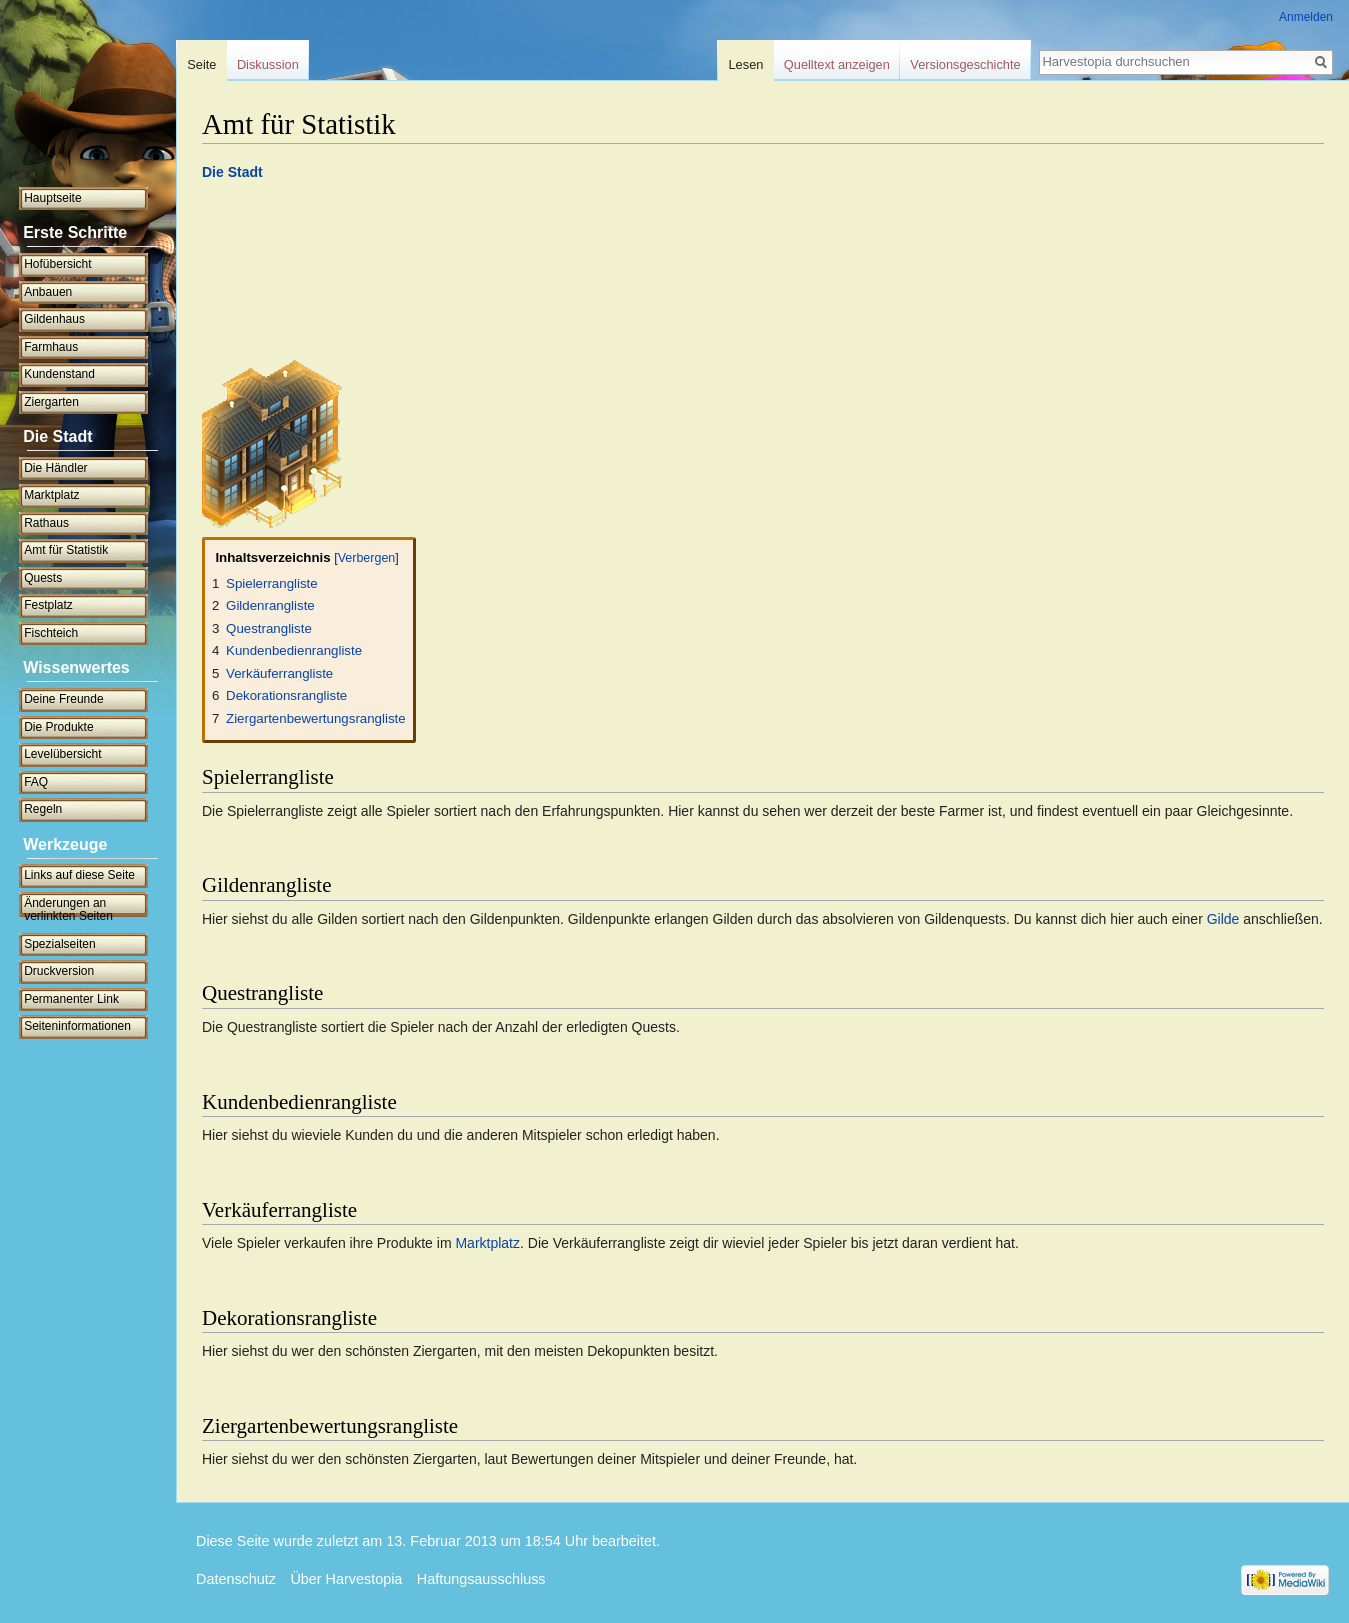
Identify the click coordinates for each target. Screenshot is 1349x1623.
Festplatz (48, 605)
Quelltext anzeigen (837, 64)
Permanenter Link (71, 999)
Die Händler (55, 468)
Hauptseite (52, 198)
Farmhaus (51, 347)
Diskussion (268, 64)
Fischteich (51, 633)
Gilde (1223, 919)
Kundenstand (59, 374)
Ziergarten (51, 402)
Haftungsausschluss (481, 1579)
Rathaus (46, 523)
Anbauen (48, 292)
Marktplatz (487, 1243)
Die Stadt (232, 172)
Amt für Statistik (66, 550)
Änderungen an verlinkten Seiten (68, 910)
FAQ (36, 782)
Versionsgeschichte (965, 64)
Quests (43, 578)
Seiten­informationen (77, 1026)
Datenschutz (236, 1579)
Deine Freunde (63, 699)
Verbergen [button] (367, 558)
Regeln (43, 809)
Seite (201, 64)
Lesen (746, 64)
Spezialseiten (59, 944)
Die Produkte (58, 727)
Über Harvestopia (346, 1579)
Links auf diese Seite (79, 875)
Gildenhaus (54, 319)
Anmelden (1306, 17)
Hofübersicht (57, 264)
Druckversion (59, 971)
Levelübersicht (62, 754)
